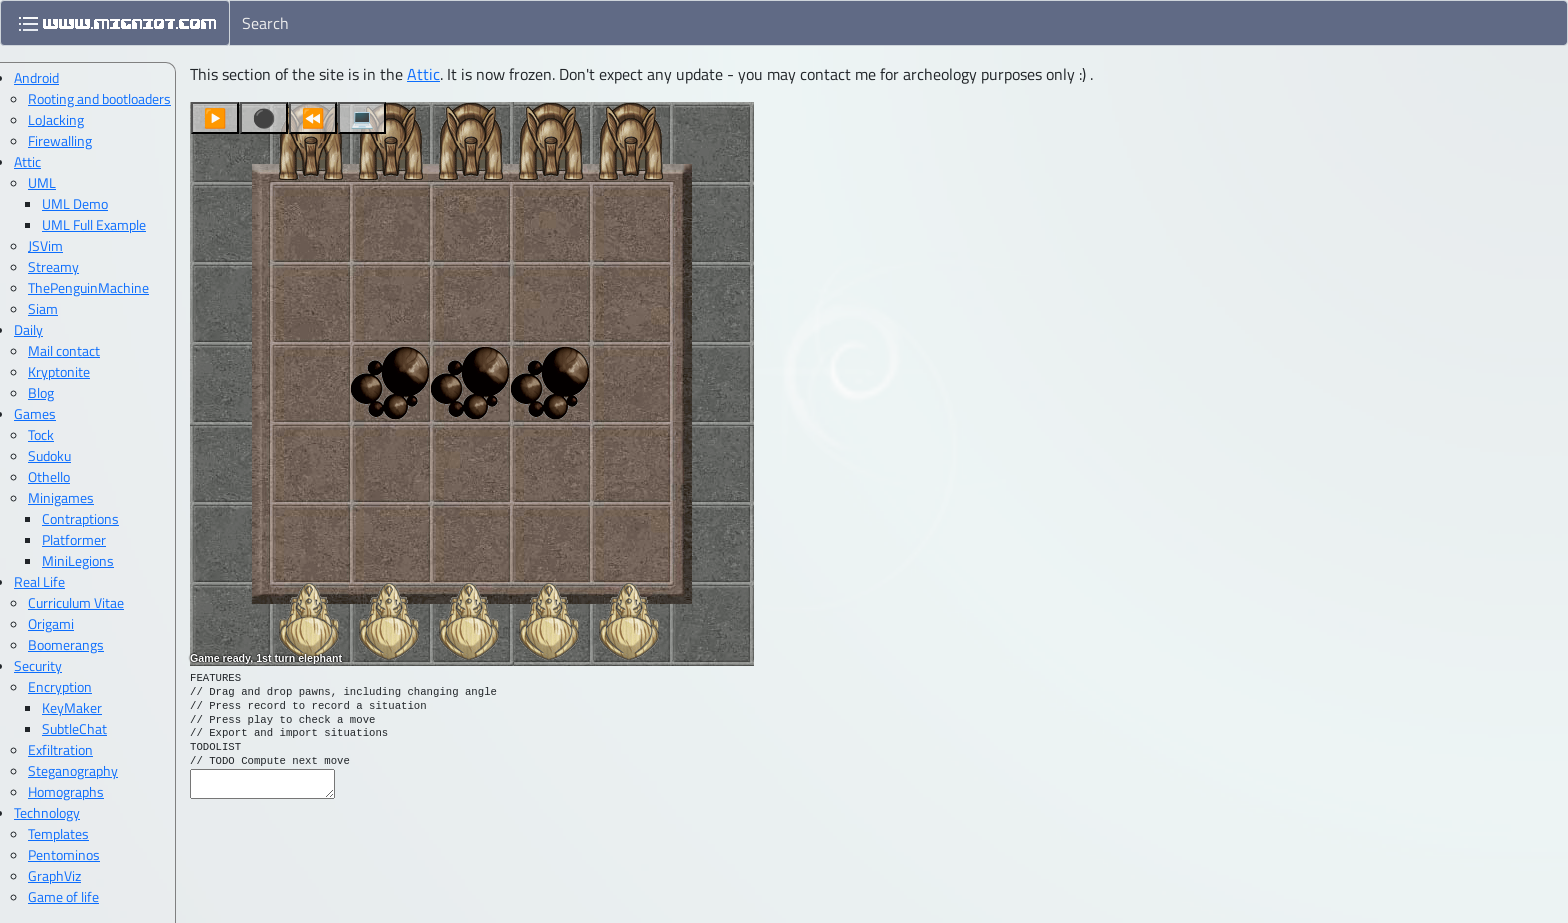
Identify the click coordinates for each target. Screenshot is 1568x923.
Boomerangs (66, 644)
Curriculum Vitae (76, 602)
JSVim (45, 245)
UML (42, 182)
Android (36, 77)
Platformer (74, 539)
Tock (41, 434)
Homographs (66, 791)
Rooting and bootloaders (99, 98)
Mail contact (64, 350)
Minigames (61, 497)
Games (35, 413)
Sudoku (49, 455)
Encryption (60, 686)
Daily (28, 329)
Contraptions (80, 518)
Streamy (53, 266)
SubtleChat (74, 728)
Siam (43, 308)
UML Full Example (94, 224)
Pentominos (64, 854)
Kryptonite (59, 371)
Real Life (39, 581)
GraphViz (54, 875)
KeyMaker (72, 707)
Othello (49, 476)
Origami (51, 623)
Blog (41, 392)
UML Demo (75, 203)
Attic (423, 74)
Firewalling (60, 140)
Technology (47, 812)
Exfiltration (60, 749)
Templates (58, 833)
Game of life (63, 896)
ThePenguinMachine (88, 287)
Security (38, 665)
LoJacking (56, 119)
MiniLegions (78, 560)
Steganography (73, 770)
